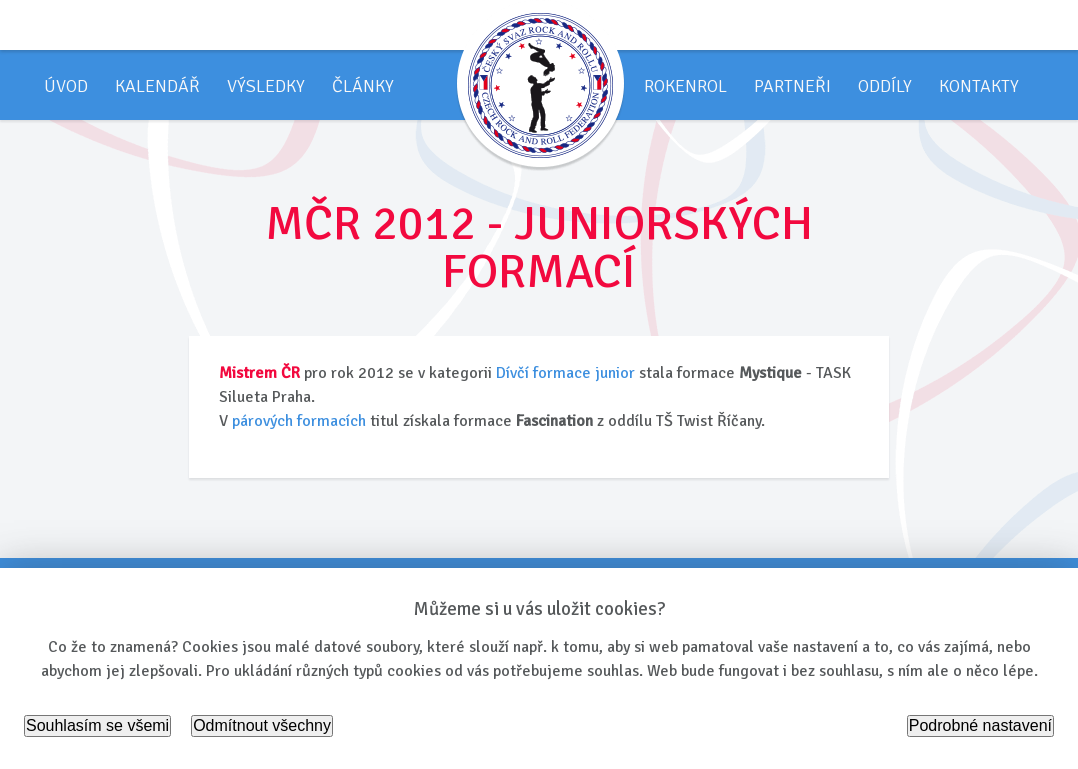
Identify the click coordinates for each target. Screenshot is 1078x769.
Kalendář (157, 86)
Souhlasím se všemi (97, 725)
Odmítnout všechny (262, 725)
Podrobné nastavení (980, 725)
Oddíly (885, 86)
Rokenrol (685, 86)
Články (363, 86)
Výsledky (266, 86)
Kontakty (979, 86)
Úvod (66, 86)
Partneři (792, 86)
